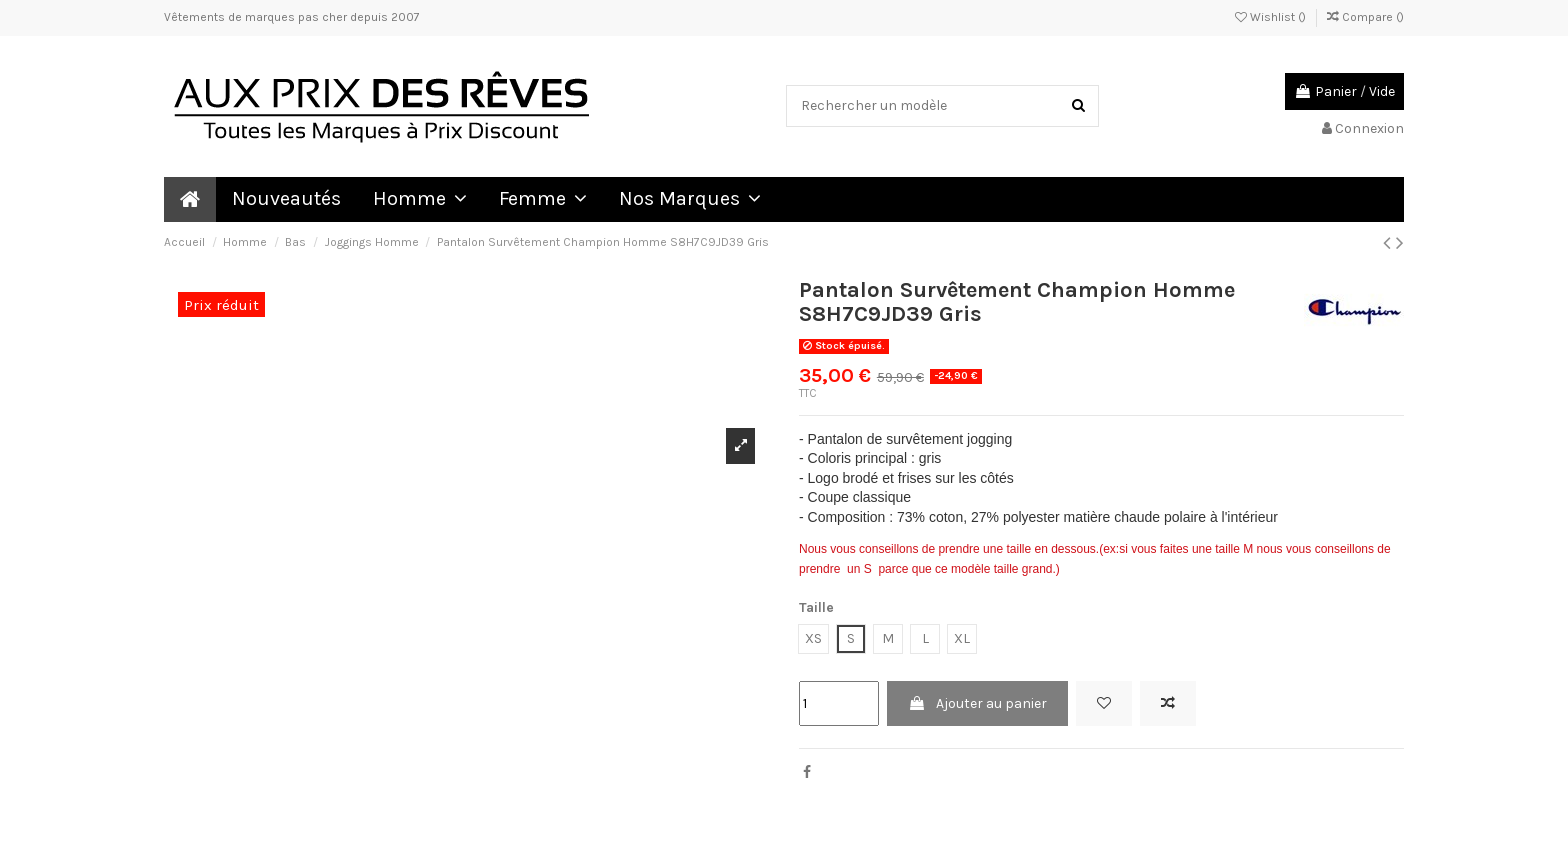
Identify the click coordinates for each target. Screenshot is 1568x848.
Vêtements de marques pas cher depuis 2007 (292, 17)
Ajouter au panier (977, 703)
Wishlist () (1272, 17)
